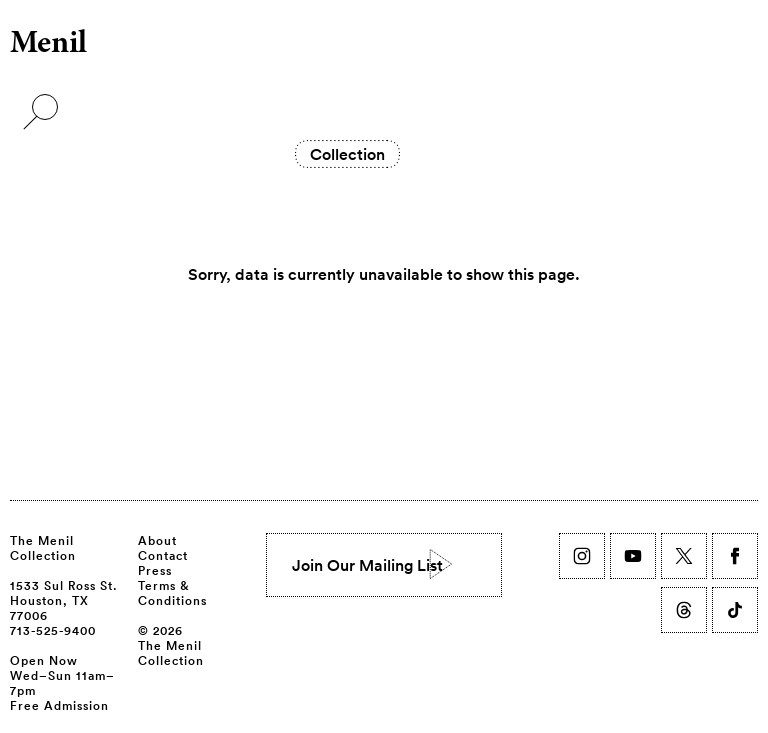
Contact (163, 555)
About (157, 540)
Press (155, 570)
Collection (347, 154)
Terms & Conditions (172, 592)
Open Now (44, 660)
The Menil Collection (43, 547)
